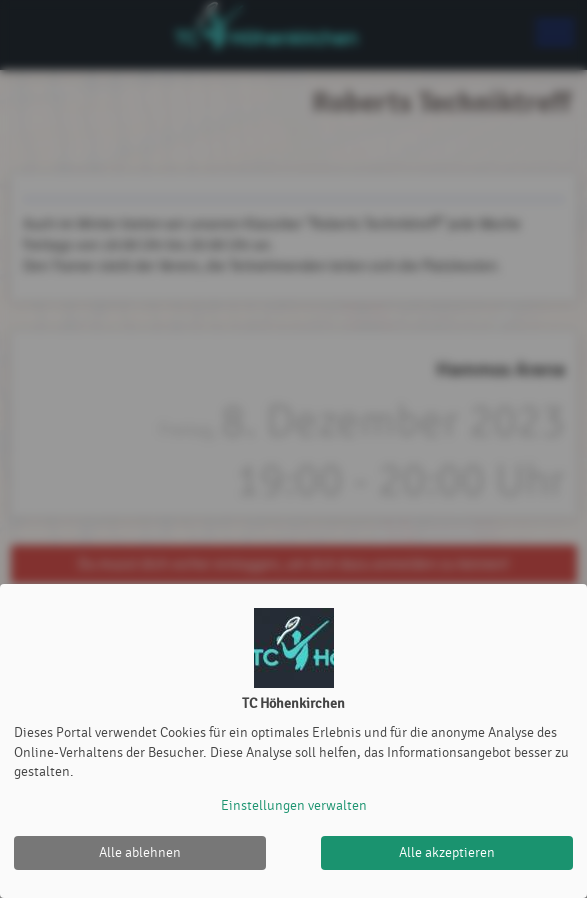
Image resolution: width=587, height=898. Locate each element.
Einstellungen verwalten (294, 805)
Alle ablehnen (140, 852)
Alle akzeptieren (447, 852)
